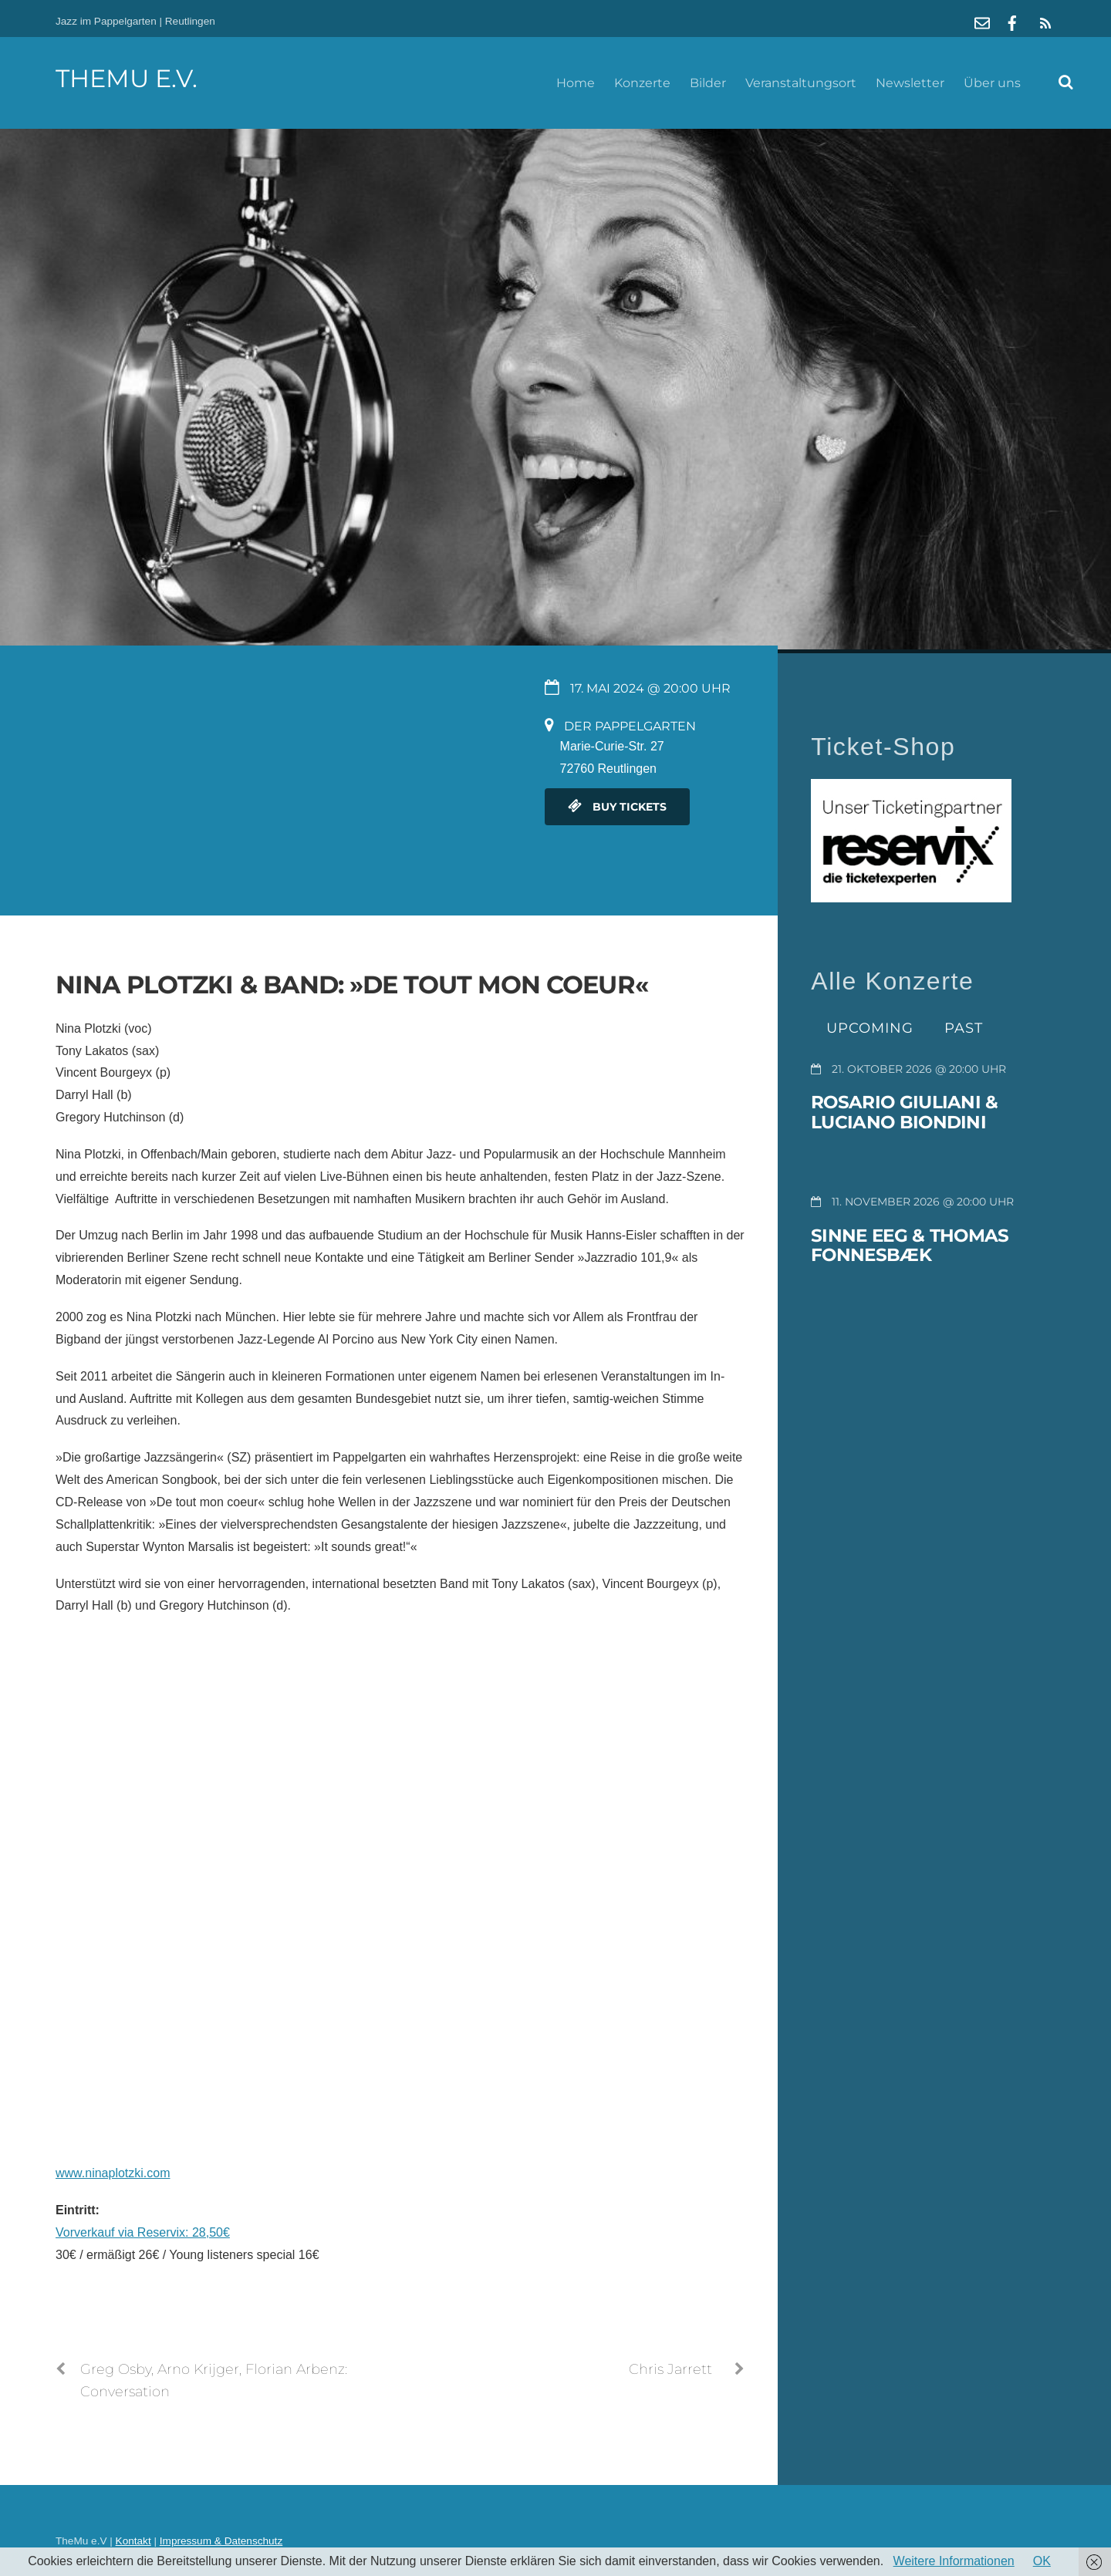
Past (963, 1028)
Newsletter (910, 83)
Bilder (708, 83)
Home (575, 83)
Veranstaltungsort (800, 83)
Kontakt (133, 2541)
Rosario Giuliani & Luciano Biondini (904, 1112)
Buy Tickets (617, 807)
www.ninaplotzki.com (113, 2173)
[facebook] (1012, 21)
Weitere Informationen (954, 2561)
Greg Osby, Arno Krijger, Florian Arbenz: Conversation (201, 2379)
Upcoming (869, 1028)
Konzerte (642, 83)
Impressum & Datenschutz (221, 2541)
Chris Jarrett (687, 2369)
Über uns (992, 83)
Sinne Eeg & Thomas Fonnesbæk (909, 1245)
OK (1042, 2561)
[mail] (982, 21)
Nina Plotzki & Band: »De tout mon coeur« (352, 984)
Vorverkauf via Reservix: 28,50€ (143, 2232)
